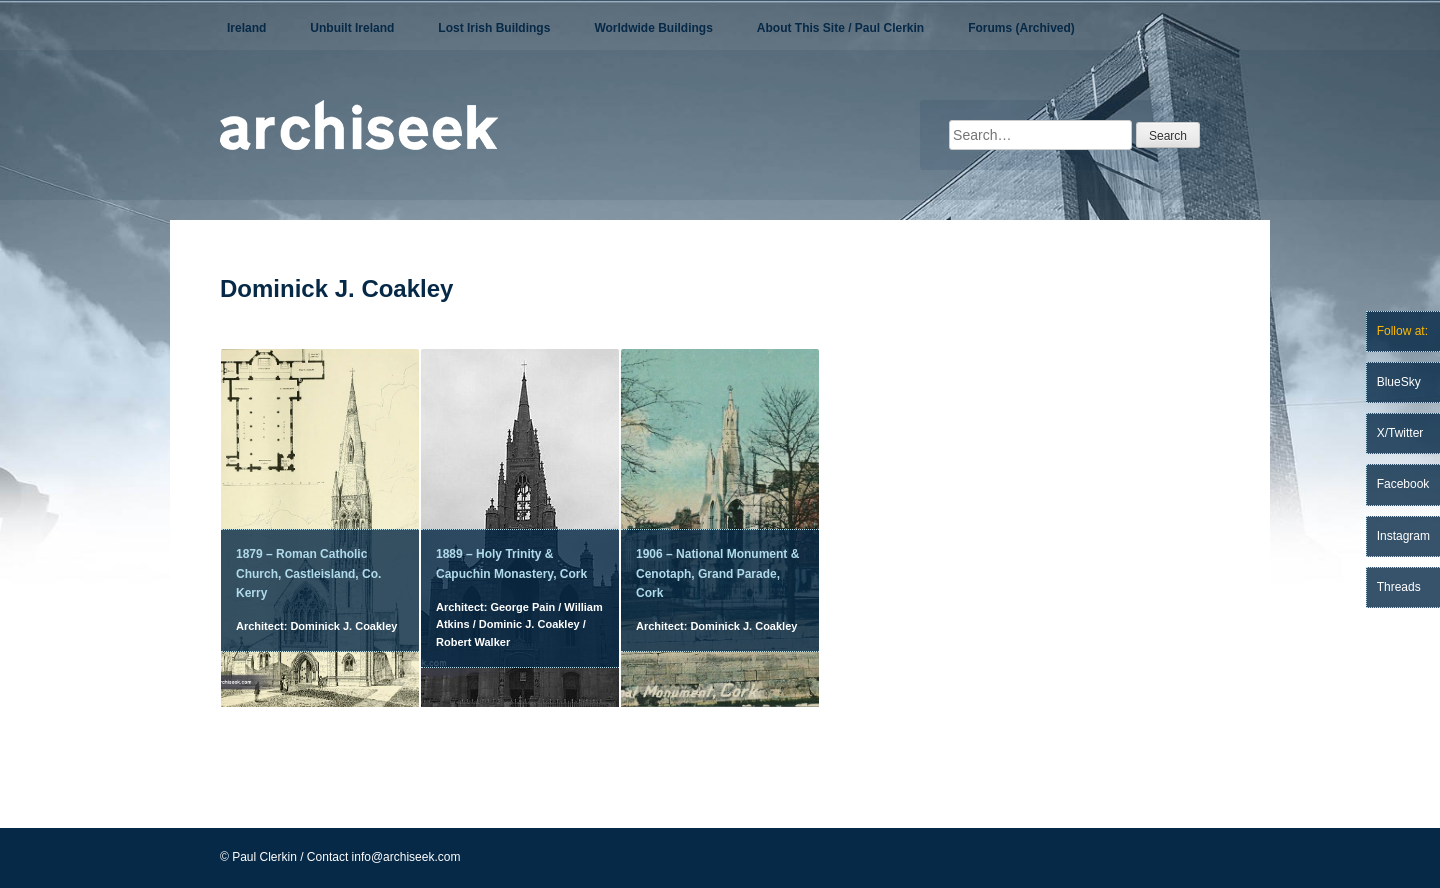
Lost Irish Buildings (494, 28)
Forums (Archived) (1021, 28)
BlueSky (1399, 382)
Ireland (246, 28)
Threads (1399, 587)
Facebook (1403, 484)
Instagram (1403, 536)
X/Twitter (1400, 433)
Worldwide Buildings (653, 28)
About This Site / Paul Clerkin (840, 28)
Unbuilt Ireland (352, 28)
